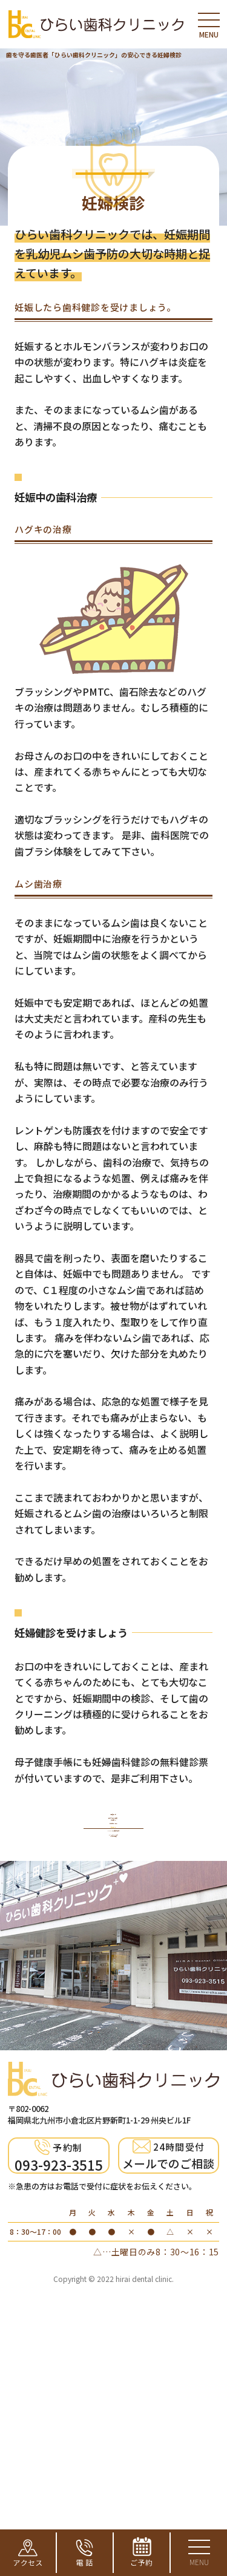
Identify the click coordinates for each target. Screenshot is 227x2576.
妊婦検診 (114, 2015)
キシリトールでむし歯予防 (113, 2087)
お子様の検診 (113, 1981)
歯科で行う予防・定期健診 (113, 1942)
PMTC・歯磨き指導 (113, 2048)
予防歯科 (114, 1903)
